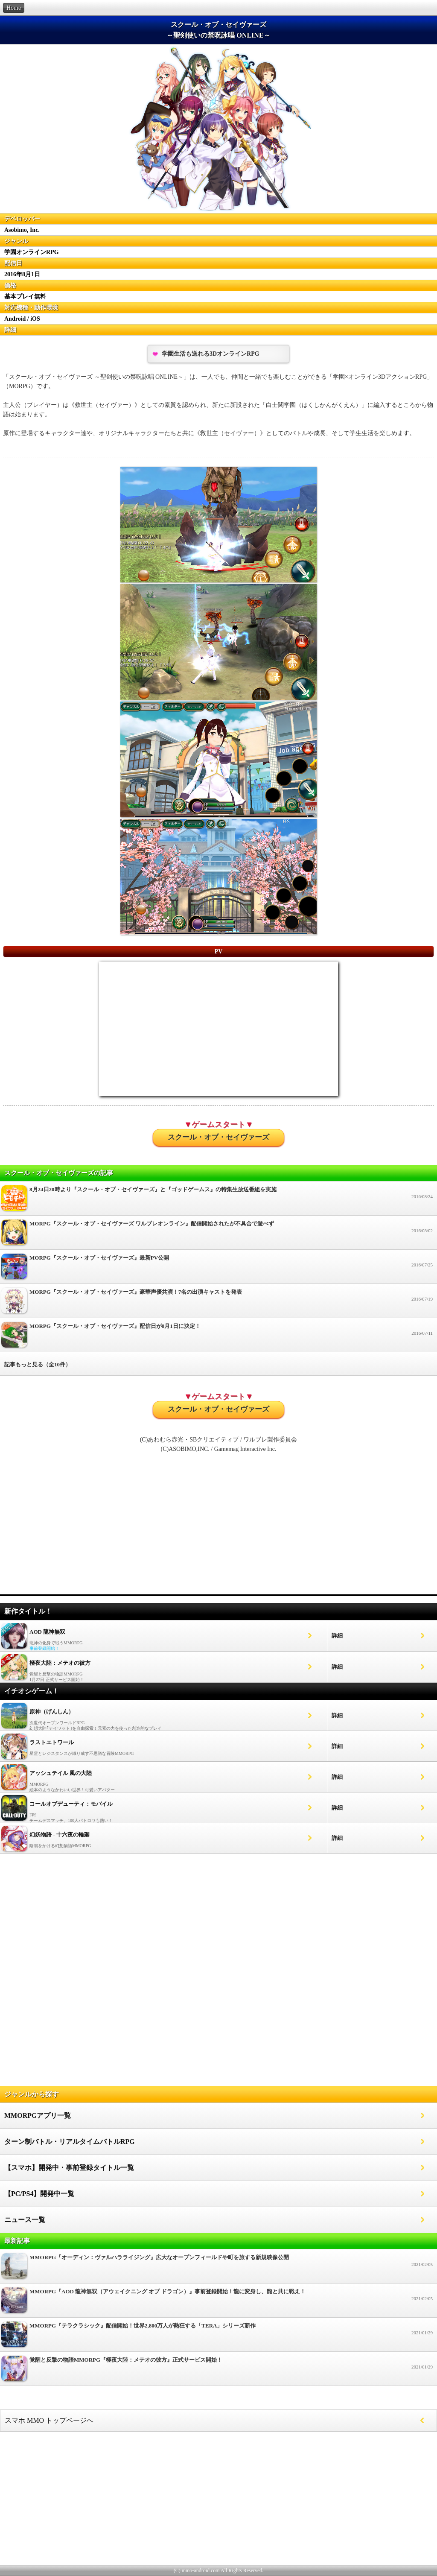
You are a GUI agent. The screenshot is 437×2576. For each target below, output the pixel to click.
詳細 (337, 1635)
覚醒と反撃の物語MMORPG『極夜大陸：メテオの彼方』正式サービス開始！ (218, 2371)
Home (13, 8)
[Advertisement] (218, 1528)
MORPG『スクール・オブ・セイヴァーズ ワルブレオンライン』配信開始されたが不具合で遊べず (218, 1234)
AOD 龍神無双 (47, 1632)
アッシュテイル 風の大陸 (60, 1773)
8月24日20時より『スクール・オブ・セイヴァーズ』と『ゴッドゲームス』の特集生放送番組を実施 (218, 1200)
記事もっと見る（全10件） (37, 1364)
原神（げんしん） (51, 1711)
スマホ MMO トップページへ (49, 2420)
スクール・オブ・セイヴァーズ (218, 1137)
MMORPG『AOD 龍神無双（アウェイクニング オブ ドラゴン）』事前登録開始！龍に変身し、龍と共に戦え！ (218, 2302)
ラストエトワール (51, 1742)
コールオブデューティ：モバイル (71, 1804)
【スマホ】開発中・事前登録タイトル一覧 (69, 2167)
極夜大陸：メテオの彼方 (59, 1663)
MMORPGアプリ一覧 (37, 2115)
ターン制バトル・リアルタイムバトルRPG (69, 2141)
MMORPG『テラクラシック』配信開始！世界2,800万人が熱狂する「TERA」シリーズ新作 (218, 2336)
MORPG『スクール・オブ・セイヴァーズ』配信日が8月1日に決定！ (218, 1337)
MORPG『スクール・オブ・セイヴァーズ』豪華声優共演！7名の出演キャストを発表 (218, 1303)
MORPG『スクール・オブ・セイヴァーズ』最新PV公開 (218, 1268)
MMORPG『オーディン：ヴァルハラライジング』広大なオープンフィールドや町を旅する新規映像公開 (218, 2268)
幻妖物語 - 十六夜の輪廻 (59, 1834)
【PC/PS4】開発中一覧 (39, 2193)
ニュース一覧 (24, 2219)
